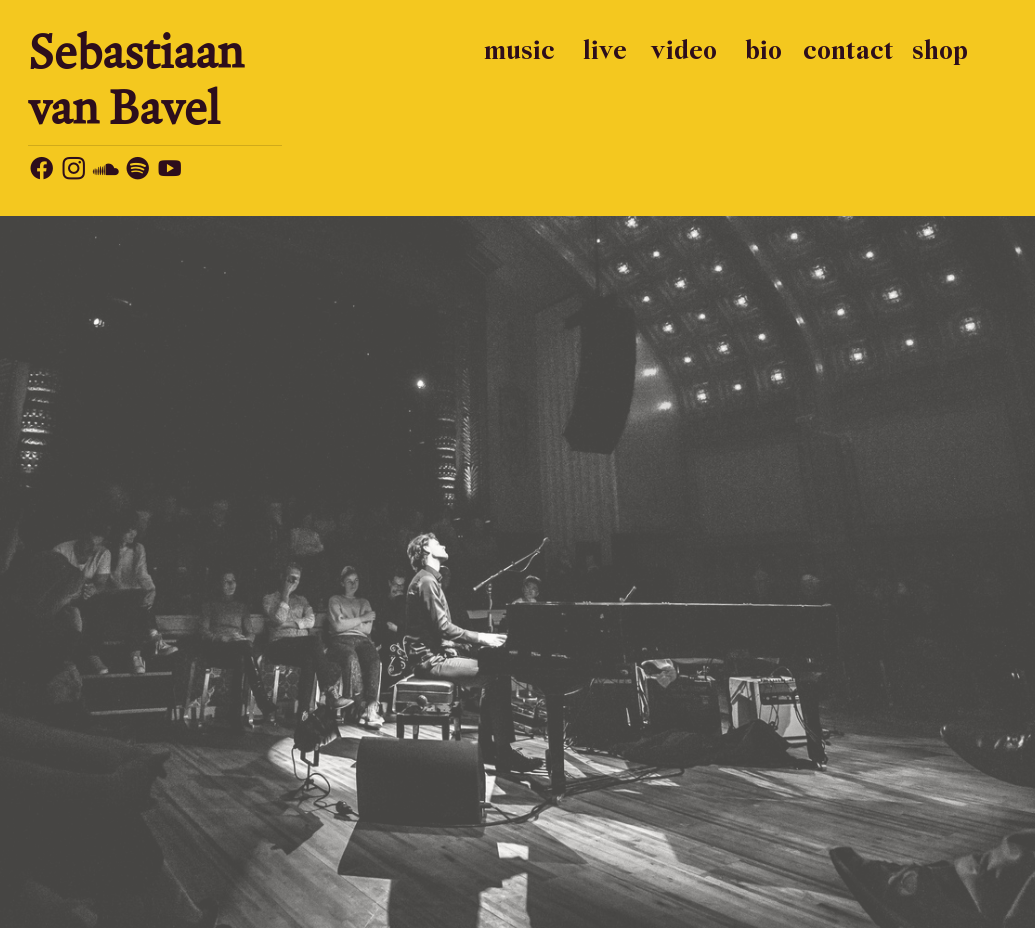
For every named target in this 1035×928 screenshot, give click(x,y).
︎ (41, 171)
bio (763, 52)
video (684, 52)
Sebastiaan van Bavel (136, 78)
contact (848, 52)
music (519, 52)
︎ (137, 171)
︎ (105, 171)
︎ (73, 171)
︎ (169, 171)
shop (940, 52)
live (605, 52)
